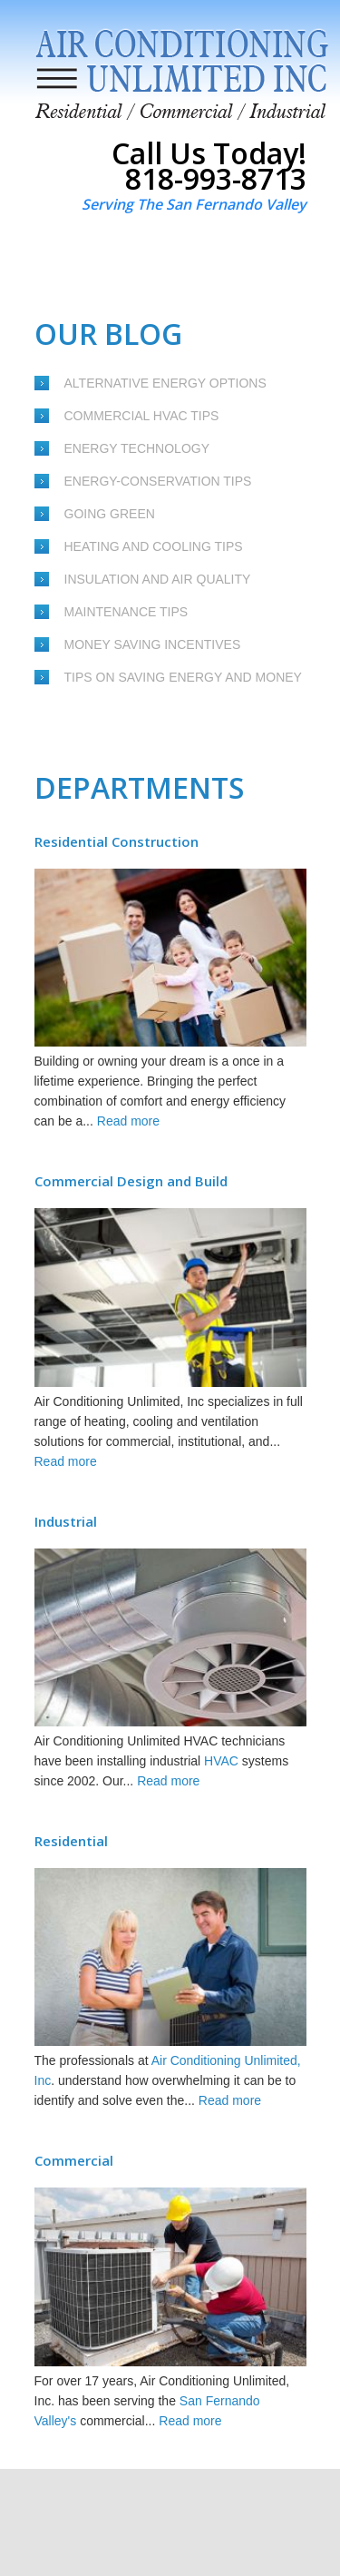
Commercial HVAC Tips (141, 415)
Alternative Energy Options (165, 383)
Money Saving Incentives (152, 644)
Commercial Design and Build (131, 1181)
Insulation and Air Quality (157, 579)
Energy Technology (137, 448)
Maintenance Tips (126, 612)
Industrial (65, 1521)
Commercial (73, 2160)
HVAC (221, 1761)
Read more (128, 1121)
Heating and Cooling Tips (153, 546)
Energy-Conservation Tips (158, 481)
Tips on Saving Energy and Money (183, 677)
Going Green (109, 513)
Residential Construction (116, 841)
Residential (71, 1841)
